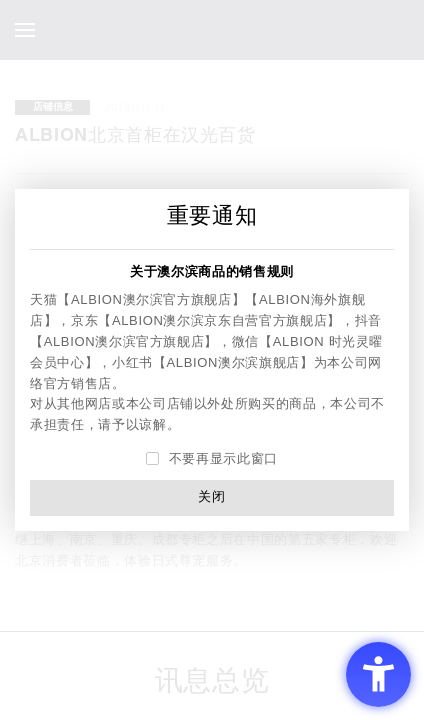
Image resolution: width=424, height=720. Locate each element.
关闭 (211, 496)
